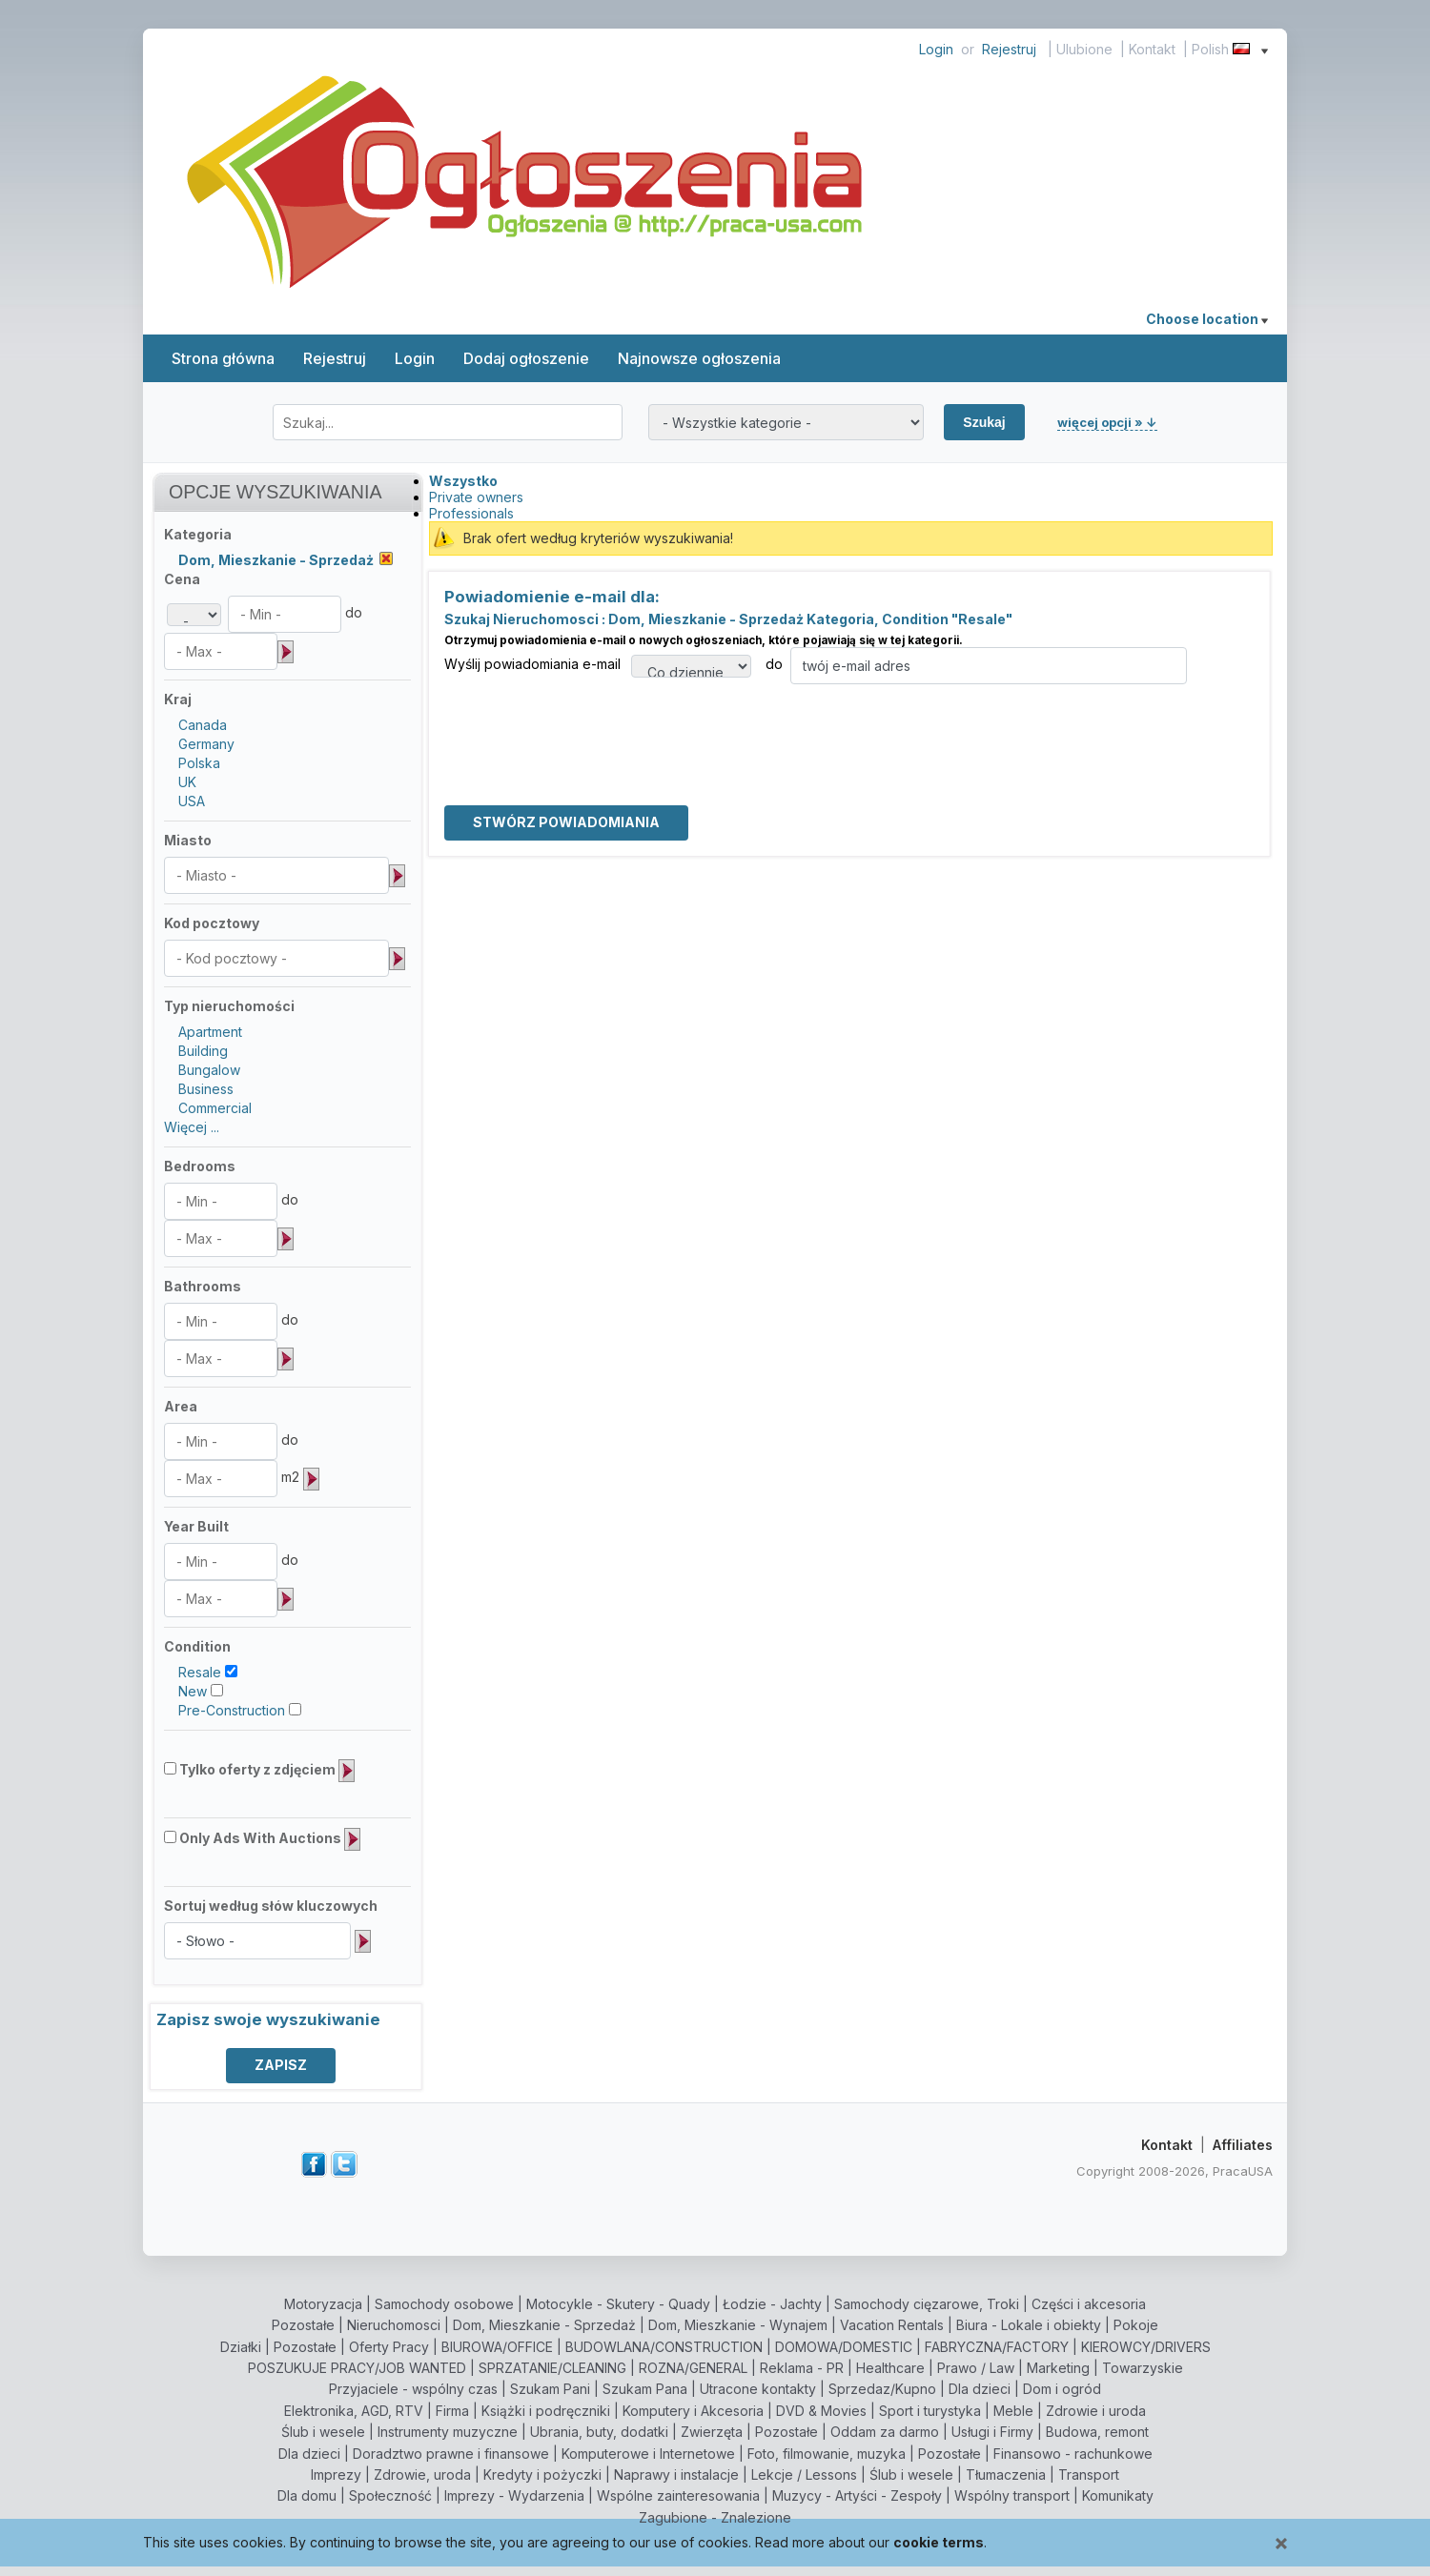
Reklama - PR (802, 2368)
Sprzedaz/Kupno (882, 2389)
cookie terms (938, 2542)
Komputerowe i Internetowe (648, 2453)
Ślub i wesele (323, 2432)
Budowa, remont (1097, 2432)
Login (936, 49)
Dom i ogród (1062, 2389)
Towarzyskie (1142, 2368)
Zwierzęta (712, 2432)
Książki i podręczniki (545, 2411)
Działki (240, 2347)
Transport (1088, 2474)
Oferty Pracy (389, 2347)
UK (187, 782)
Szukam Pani (550, 2389)
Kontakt (1152, 49)
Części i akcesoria (1089, 2304)
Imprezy (336, 2474)
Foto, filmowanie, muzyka (826, 2453)
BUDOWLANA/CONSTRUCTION (664, 2347)
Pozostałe (303, 2325)
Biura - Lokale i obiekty (1028, 2325)
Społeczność (390, 2495)
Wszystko (463, 481)
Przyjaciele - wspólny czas (413, 2389)
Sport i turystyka (930, 2411)
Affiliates (1243, 2145)
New (192, 1691)
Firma (452, 2411)
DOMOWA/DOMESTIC (843, 2347)
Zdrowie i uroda (1096, 2411)
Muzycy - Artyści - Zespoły (857, 2495)
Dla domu (307, 2495)
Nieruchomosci (393, 2325)
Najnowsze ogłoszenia (699, 358)
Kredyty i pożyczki (542, 2474)
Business (206, 1089)
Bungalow (209, 1070)
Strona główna (223, 358)
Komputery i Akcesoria (693, 2411)
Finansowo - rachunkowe (1073, 2453)
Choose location (1207, 319)
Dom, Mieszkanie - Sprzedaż (544, 2325)
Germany (206, 744)
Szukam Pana (645, 2389)
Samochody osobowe (444, 2304)
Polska (199, 763)
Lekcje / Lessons (804, 2474)
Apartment (210, 1032)
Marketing (1058, 2368)
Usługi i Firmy (992, 2432)
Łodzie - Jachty (772, 2304)
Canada (202, 725)
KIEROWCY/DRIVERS (1146, 2347)
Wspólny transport (1012, 2495)
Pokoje (1135, 2325)
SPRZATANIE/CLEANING (552, 2368)
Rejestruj (1009, 49)
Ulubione (1084, 49)
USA (191, 801)
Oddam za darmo (884, 2432)
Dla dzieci (980, 2389)
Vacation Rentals (892, 2325)
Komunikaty (1118, 2495)
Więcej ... (191, 1127)
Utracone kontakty (758, 2389)
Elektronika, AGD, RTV (353, 2411)
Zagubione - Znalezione (715, 2517)
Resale (199, 1672)
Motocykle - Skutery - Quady (618, 2304)
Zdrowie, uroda (422, 2474)
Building (203, 1051)
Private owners (476, 497)
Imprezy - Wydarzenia (514, 2495)
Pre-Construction (231, 1710)
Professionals (471, 513)
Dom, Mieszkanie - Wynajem (737, 2325)
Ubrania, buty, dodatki (599, 2432)
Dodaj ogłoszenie (526, 358)
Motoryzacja (323, 2304)
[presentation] (589, 721)
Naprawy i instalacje (676, 2474)
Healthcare (890, 2368)
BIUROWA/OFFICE (497, 2347)
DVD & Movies (821, 2411)
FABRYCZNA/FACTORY (997, 2347)
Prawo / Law (975, 2368)
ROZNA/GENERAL (693, 2368)
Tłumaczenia (1006, 2474)
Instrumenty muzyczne (448, 2432)
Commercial (215, 1108)
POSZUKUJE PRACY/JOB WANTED (357, 2368)
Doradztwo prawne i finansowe (451, 2453)
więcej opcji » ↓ (1107, 422)
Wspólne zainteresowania (678, 2495)
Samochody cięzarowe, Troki (926, 2304)
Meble (1013, 2411)
